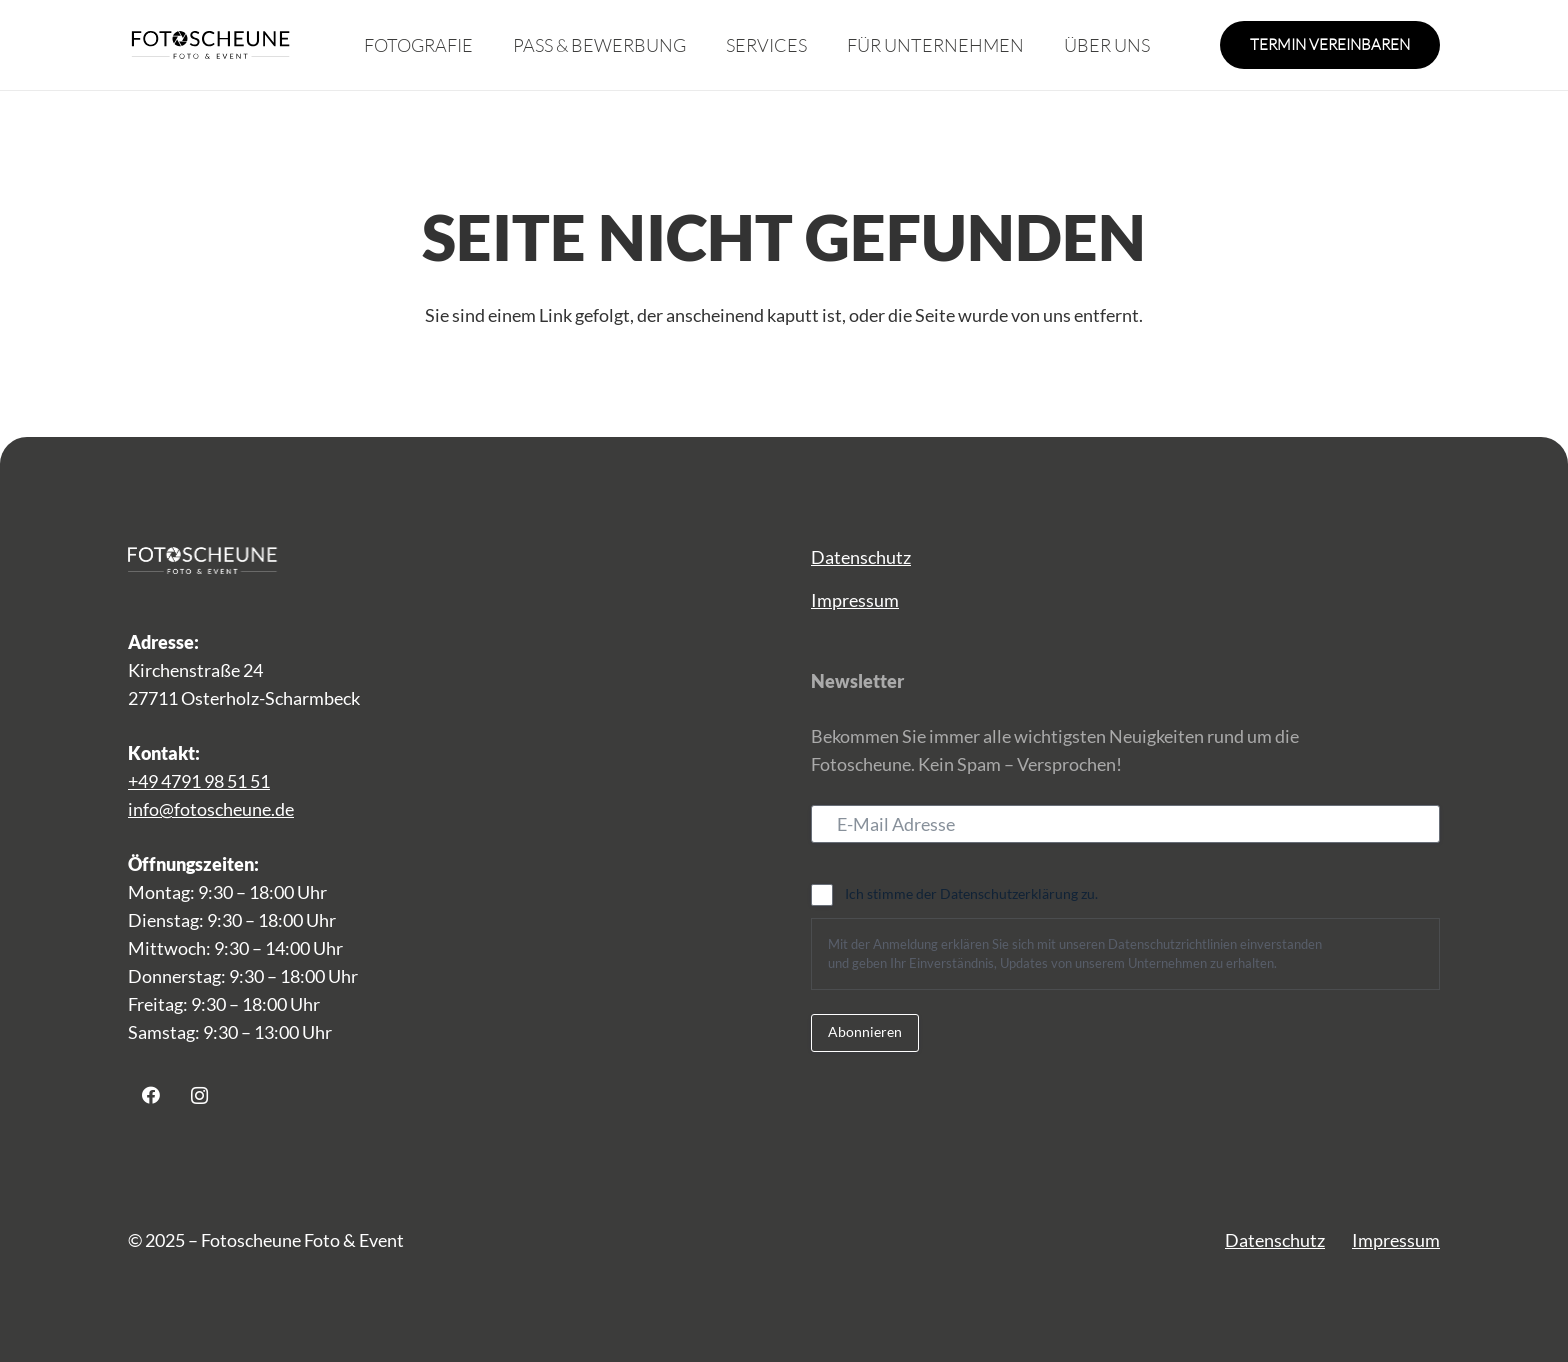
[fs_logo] (210, 45)
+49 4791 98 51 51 (199, 781)
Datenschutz (861, 557)
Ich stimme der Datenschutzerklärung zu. (971, 893)
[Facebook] (150, 1095)
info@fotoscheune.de (211, 809)
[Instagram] (199, 1095)
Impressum (855, 600)
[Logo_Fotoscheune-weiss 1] (208, 559)
